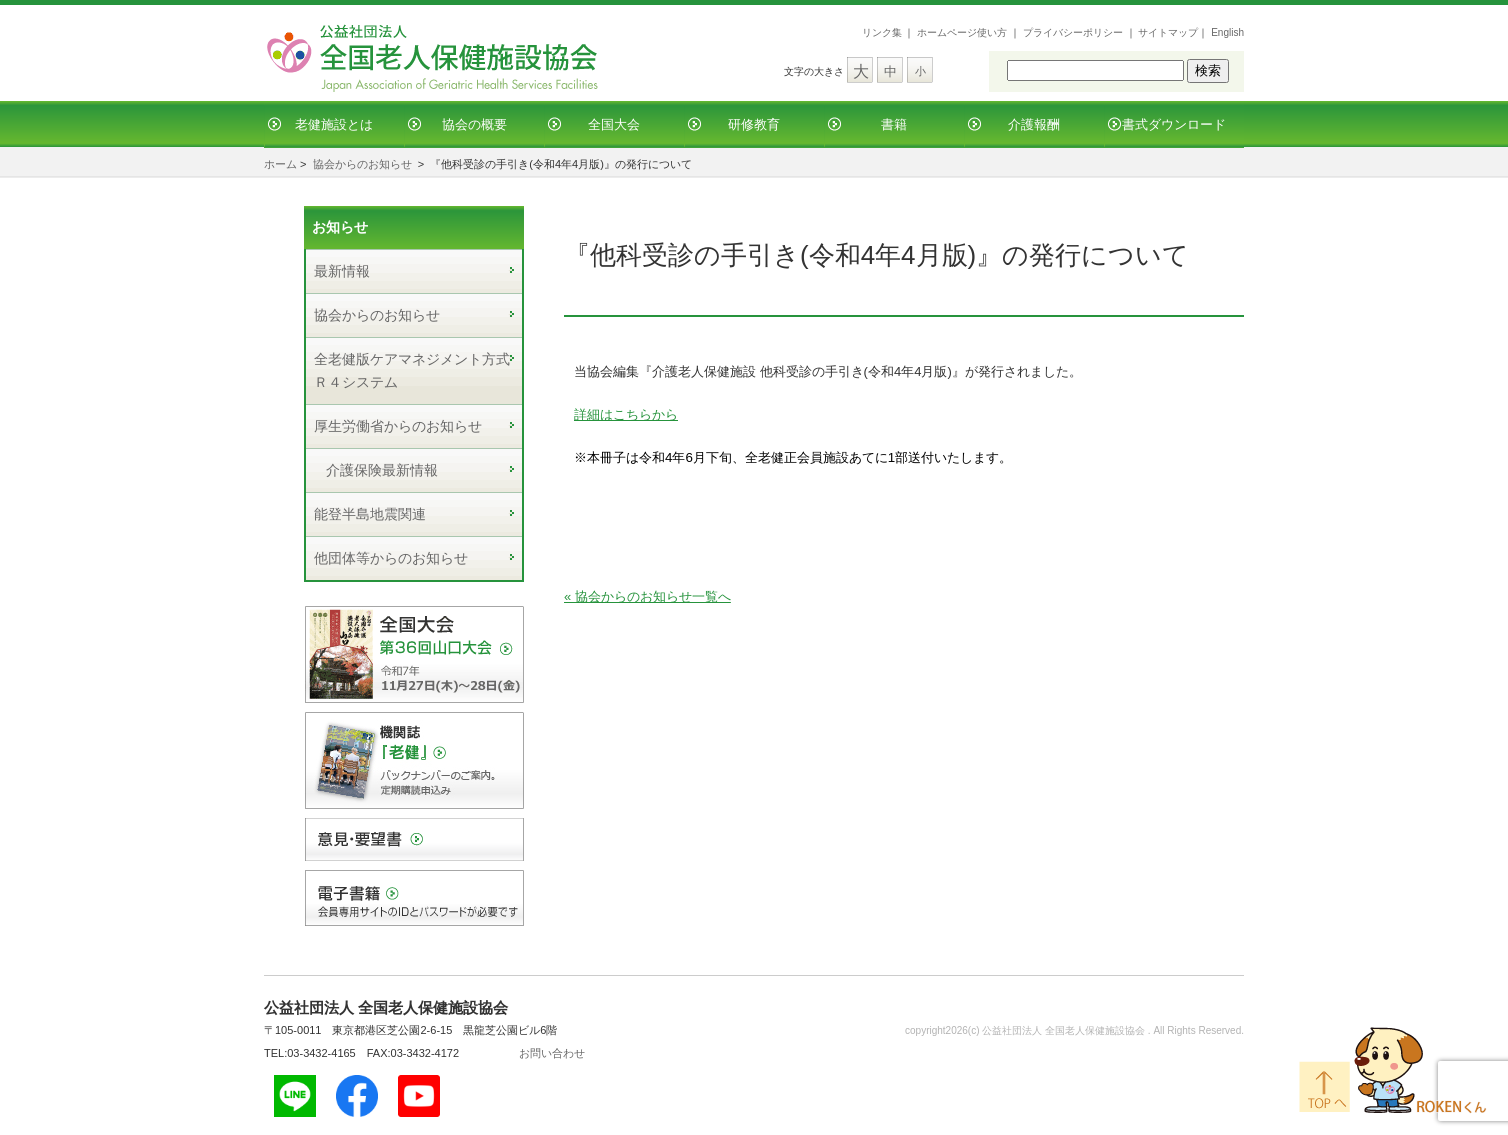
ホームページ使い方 (962, 32)
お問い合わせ (552, 1053)
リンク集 (882, 32)
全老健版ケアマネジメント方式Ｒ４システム (412, 370)
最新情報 (342, 271)
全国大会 (614, 124)
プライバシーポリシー (1073, 32)
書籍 (894, 124)
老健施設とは (334, 124)
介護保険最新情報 (382, 470)
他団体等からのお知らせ (391, 558)
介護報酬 (1034, 124)
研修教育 (754, 124)
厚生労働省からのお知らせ (398, 426)
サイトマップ (1168, 32)
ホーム (280, 164)
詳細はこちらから (626, 414)
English (1227, 32)
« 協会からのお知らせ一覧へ (647, 596)
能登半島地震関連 (370, 514)
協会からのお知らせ (362, 164)
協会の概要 (474, 124)
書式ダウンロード (1174, 124)
